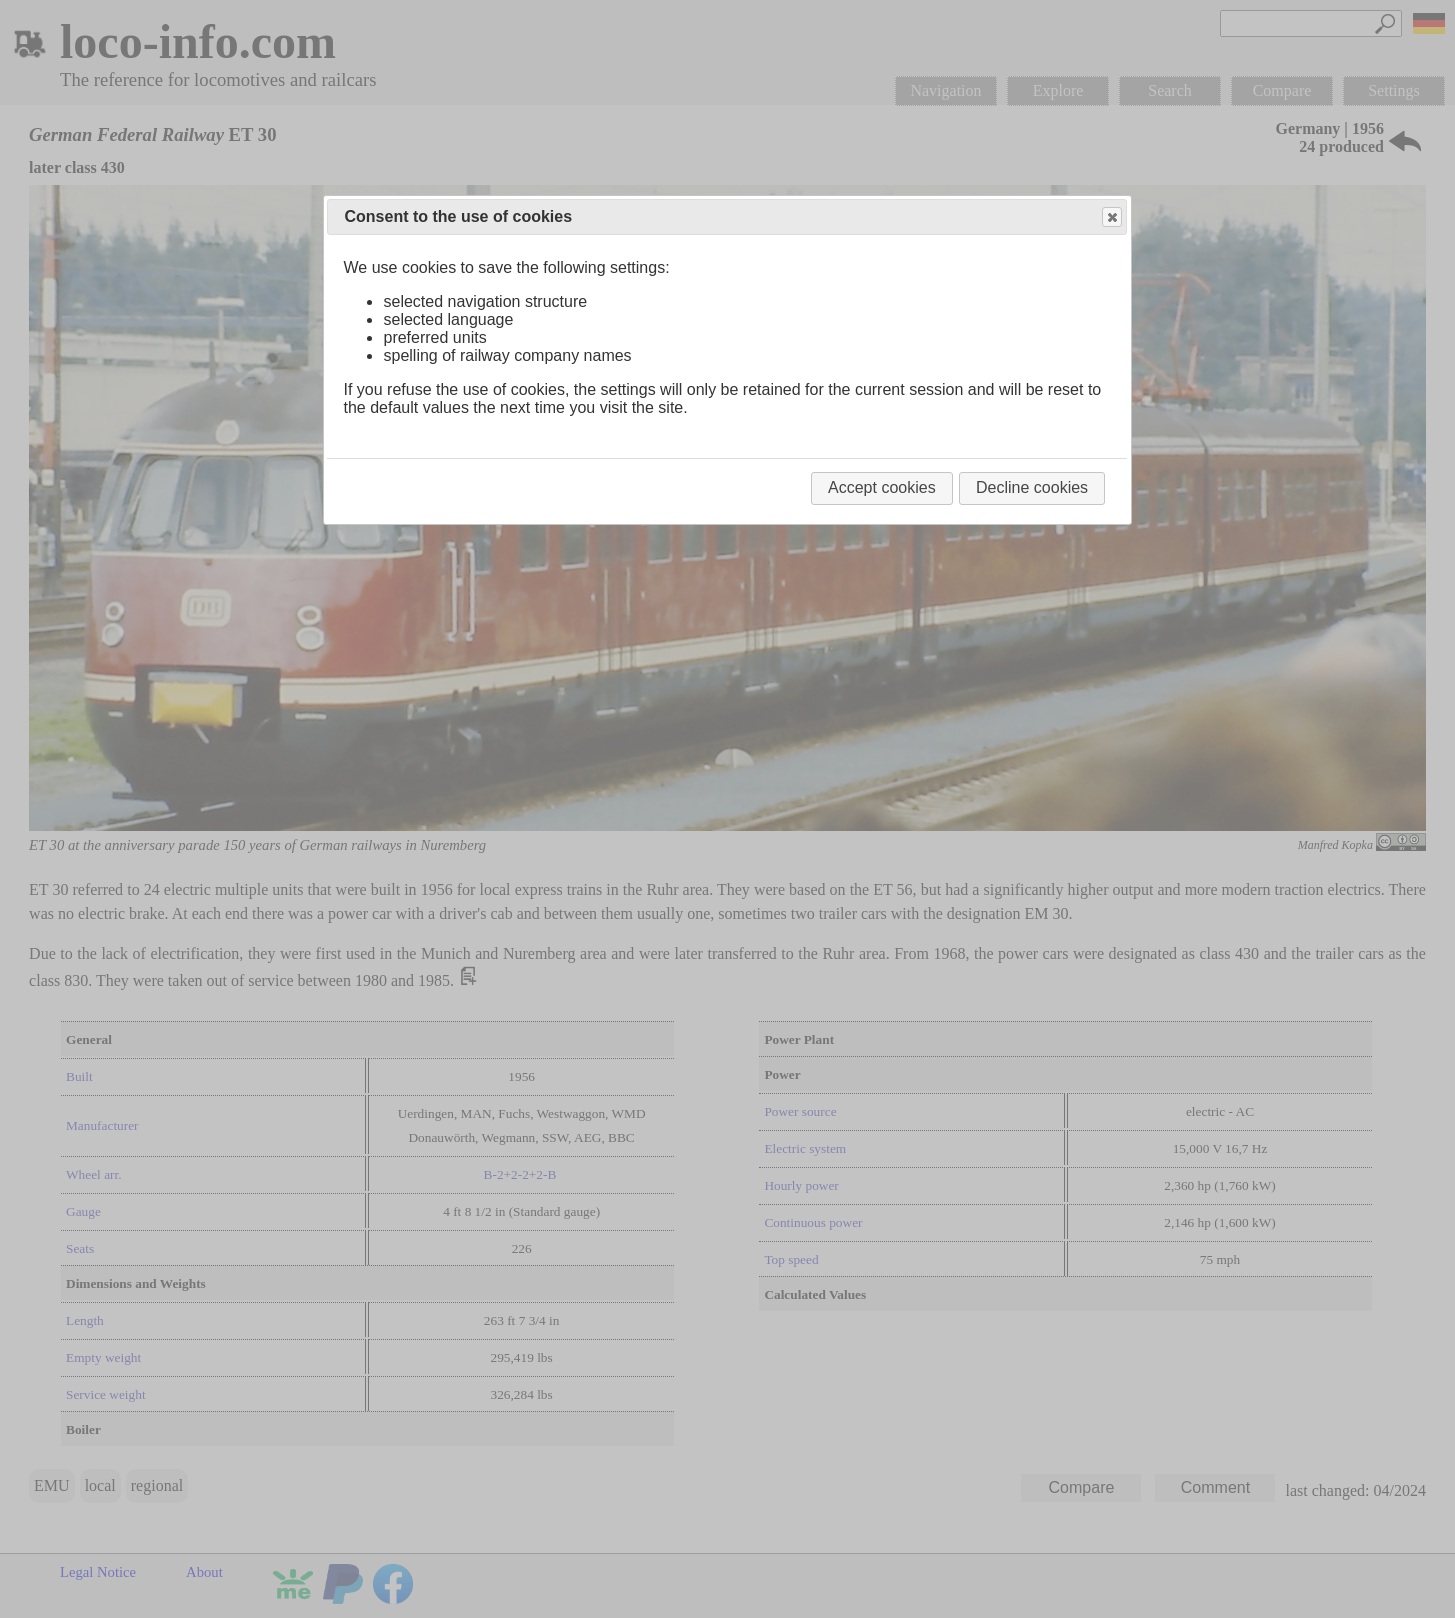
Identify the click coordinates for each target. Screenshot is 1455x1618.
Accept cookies (882, 487)
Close (1111, 217)
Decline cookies (1032, 487)
